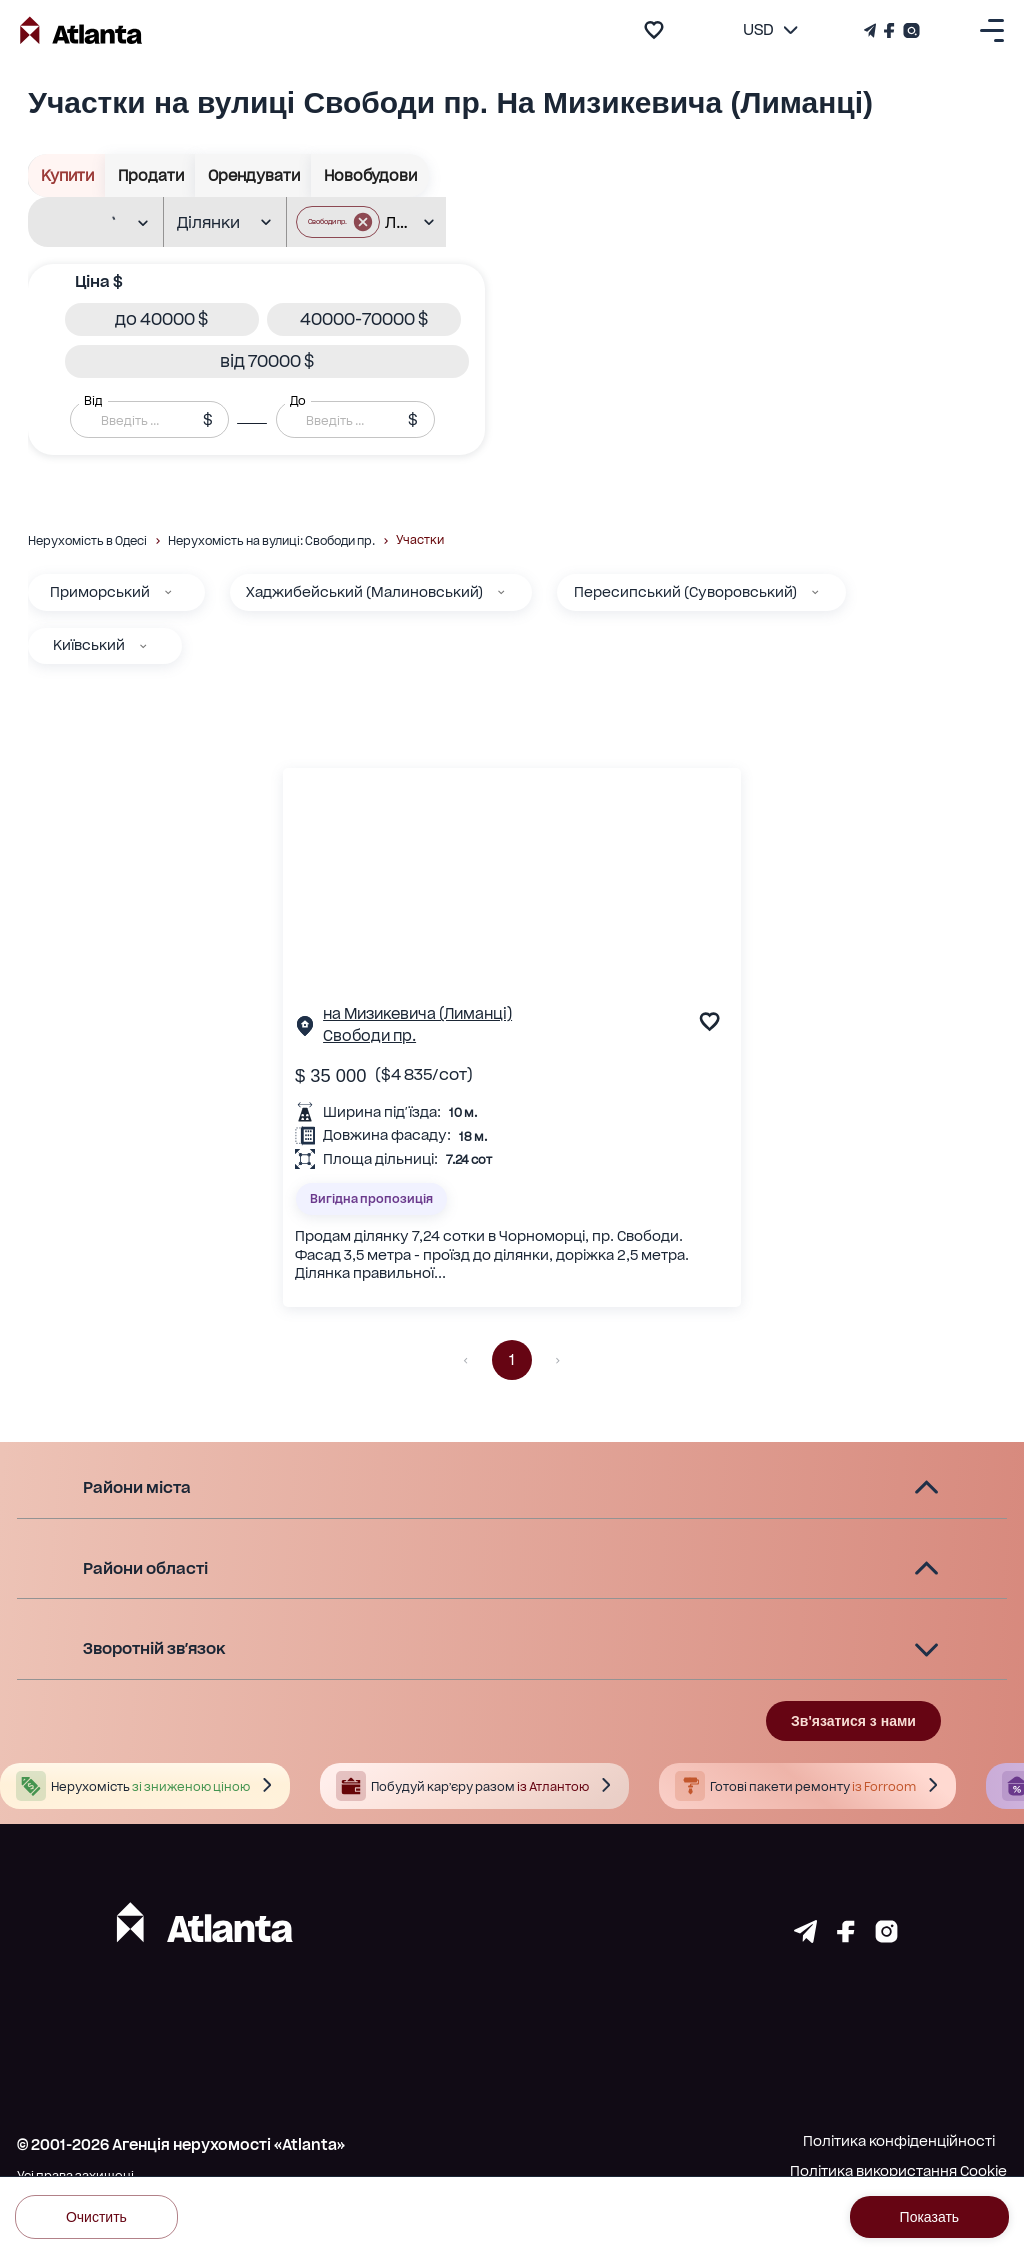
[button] (338, 222)
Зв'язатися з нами (853, 1721)
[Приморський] (168, 592)
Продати (150, 175)
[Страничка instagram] (886, 1937)
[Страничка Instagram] (909, 30)
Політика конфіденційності (899, 2141)
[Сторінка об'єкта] (305, 1030)
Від (93, 401)
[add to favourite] (654, 30)
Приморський (100, 592)
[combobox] (87, 223)
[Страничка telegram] (805, 1937)
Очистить (96, 2216)
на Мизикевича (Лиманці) (417, 1014)
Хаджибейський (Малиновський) (364, 592)
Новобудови (370, 175)
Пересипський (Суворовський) (685, 592)
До (298, 401)
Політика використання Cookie (898, 2171)
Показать (929, 2216)
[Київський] (143, 646)
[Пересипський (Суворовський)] (815, 592)
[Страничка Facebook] (889, 30)
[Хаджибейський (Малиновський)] (501, 592)
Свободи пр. (369, 1036)
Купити (67, 175)
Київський (89, 645)
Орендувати (253, 175)
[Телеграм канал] (872, 30)
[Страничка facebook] (846, 1937)
